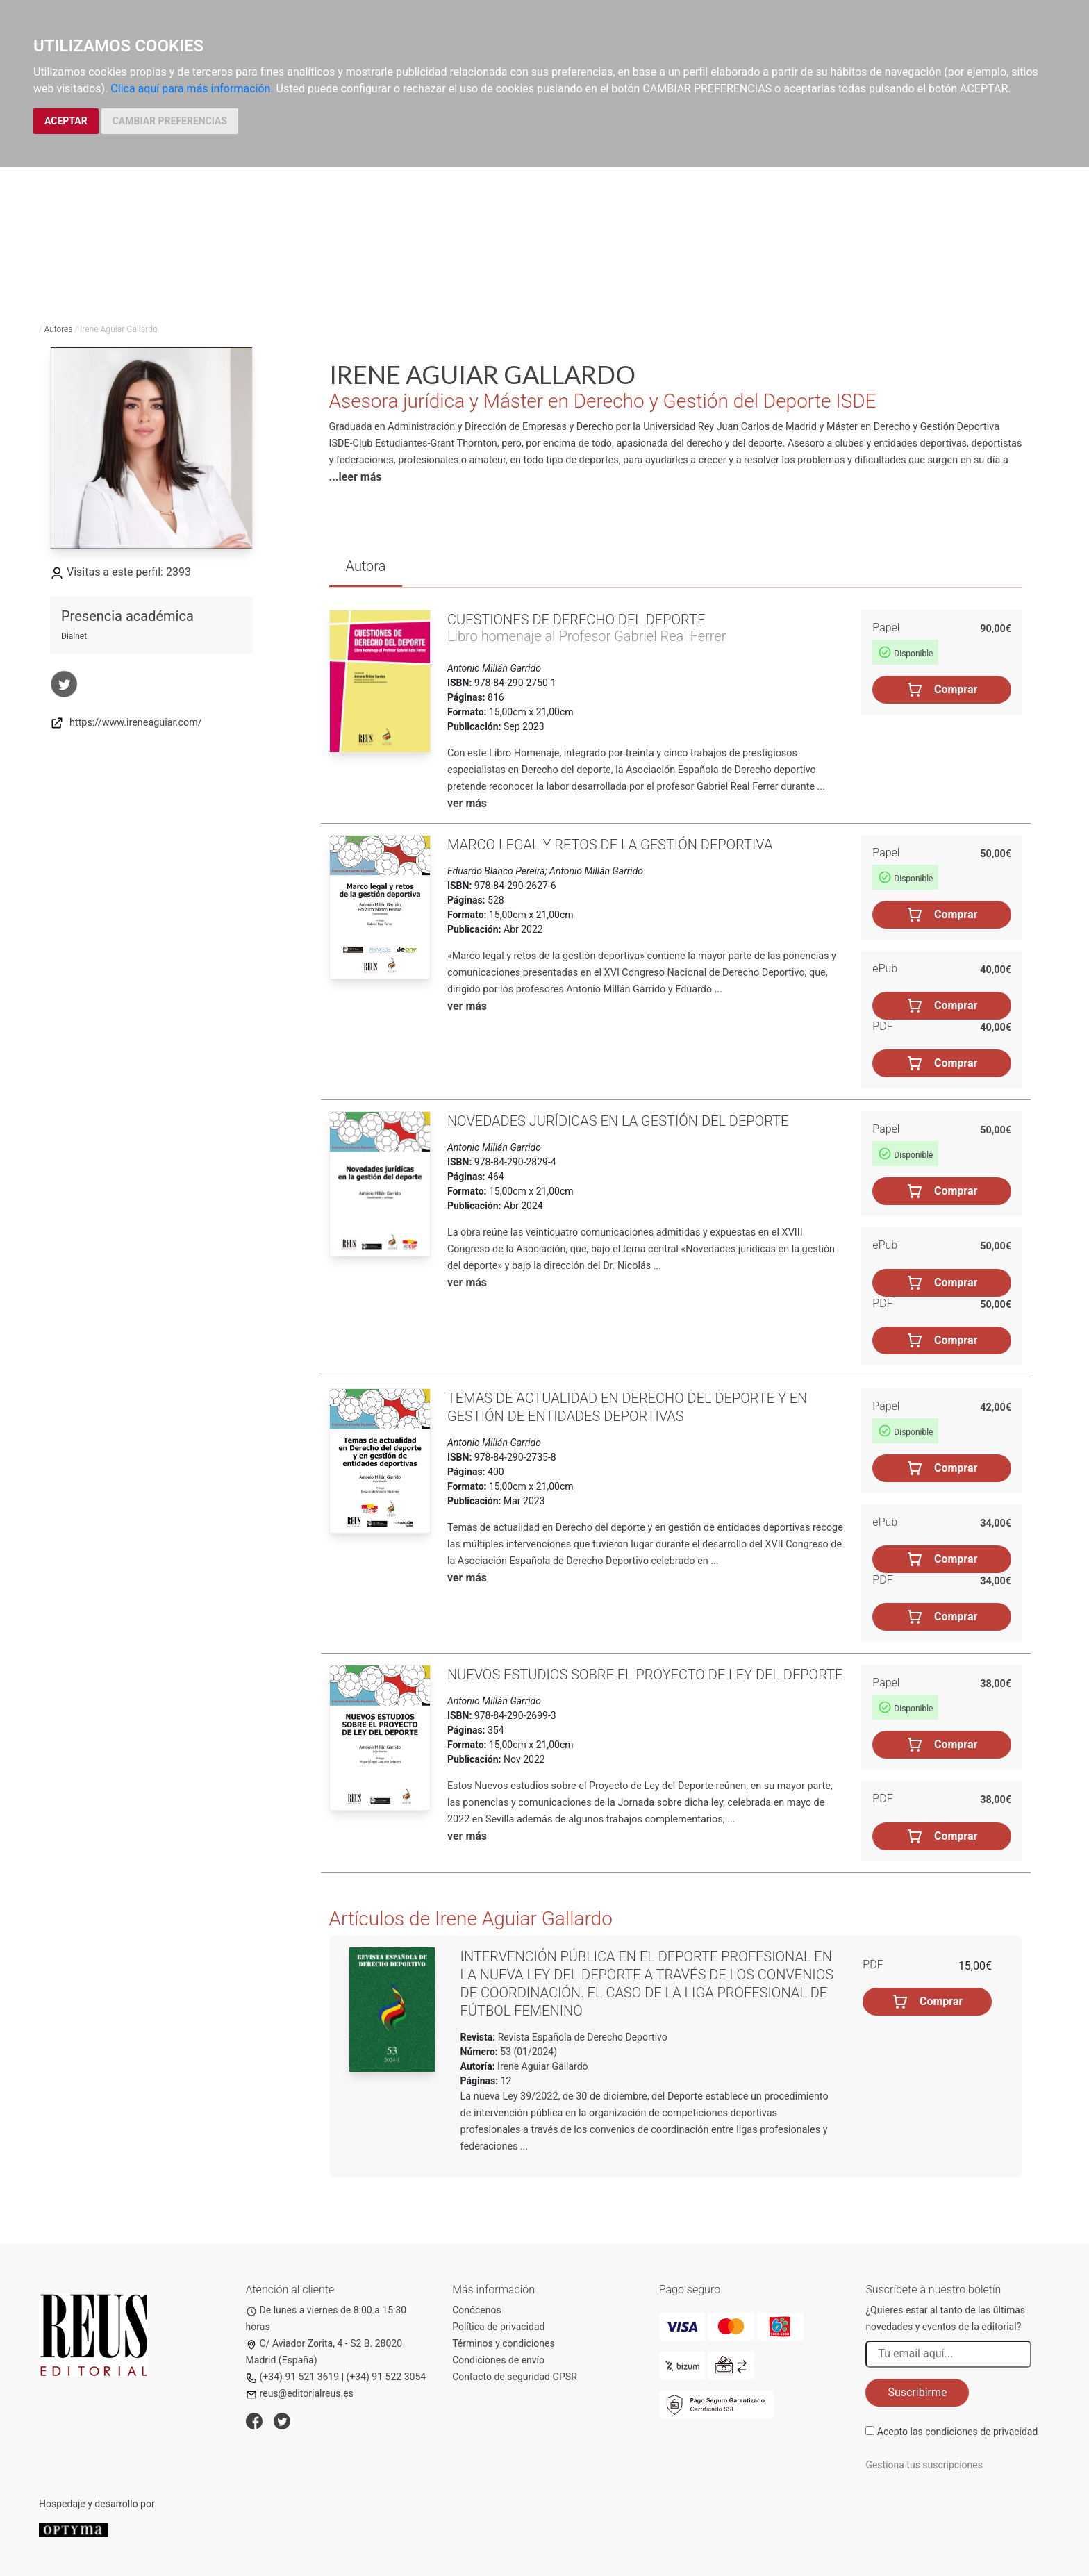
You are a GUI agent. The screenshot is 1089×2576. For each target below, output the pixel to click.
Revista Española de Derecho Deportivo (581, 2037)
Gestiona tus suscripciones (924, 2464)
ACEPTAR (66, 120)
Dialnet (74, 636)
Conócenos (476, 2310)
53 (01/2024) (527, 2051)
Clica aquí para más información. (191, 88)
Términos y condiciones (503, 2343)
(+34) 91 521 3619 (293, 2376)
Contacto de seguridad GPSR (514, 2376)
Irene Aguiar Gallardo (542, 2066)
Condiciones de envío (498, 2360)
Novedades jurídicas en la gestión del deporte (617, 1121)
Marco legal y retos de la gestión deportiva (610, 844)
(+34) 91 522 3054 (386, 2376)
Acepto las (957, 2431)
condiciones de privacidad (981, 2431)
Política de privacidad (498, 2326)
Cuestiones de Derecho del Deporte (576, 619)
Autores (58, 329)
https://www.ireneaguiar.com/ (126, 723)
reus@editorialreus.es (300, 2393)
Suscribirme (917, 2392)
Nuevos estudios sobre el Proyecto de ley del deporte (644, 1674)
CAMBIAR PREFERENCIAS (170, 120)
